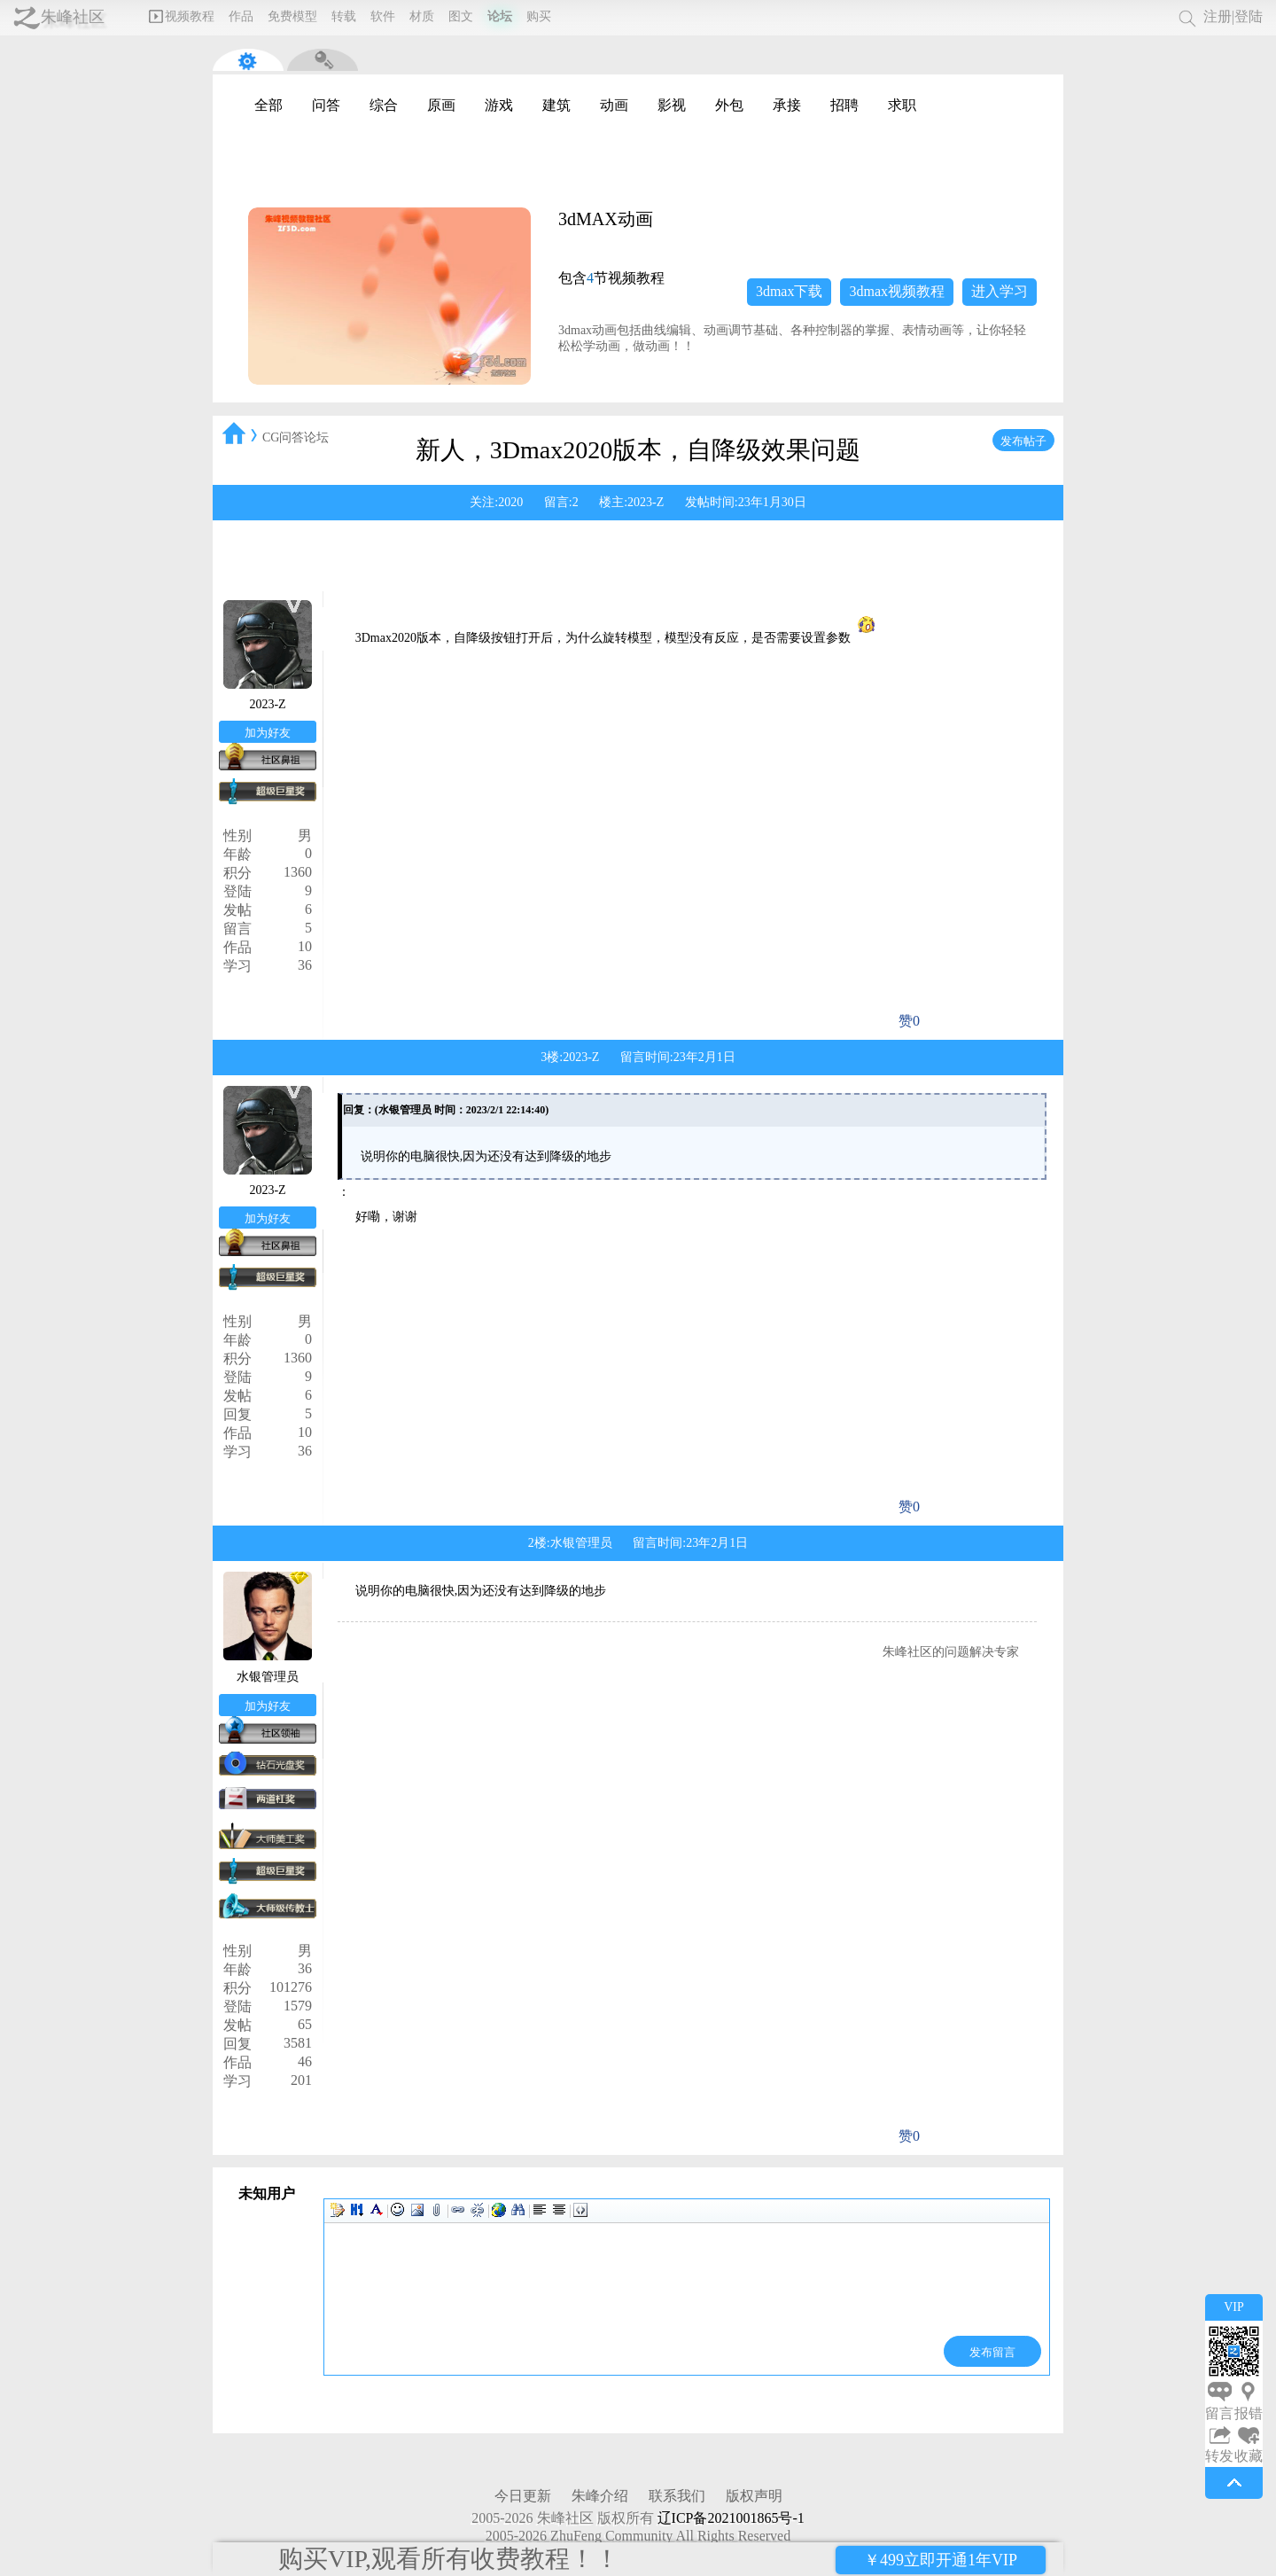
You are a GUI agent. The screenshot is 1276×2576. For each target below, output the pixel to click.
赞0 (909, 1020)
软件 (382, 16)
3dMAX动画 (605, 219)
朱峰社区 (73, 17)
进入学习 (999, 291)
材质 (421, 16)
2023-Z (645, 502)
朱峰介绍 (600, 2495)
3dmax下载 (789, 291)
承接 (787, 105)
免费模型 (292, 16)
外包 (729, 105)
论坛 (499, 16)
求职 (902, 105)
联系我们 (677, 2495)
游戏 (499, 105)
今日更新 (522, 2495)
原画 (441, 105)
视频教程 (181, 16)
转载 (343, 16)
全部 (268, 105)
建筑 (556, 105)
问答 (326, 105)
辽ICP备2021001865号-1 (731, 2517)
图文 (460, 16)
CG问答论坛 (295, 437)
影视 (671, 105)
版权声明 (754, 2495)
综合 (384, 105)
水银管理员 (581, 1543)
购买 (538, 16)
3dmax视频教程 (897, 291)
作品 (241, 16)
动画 (614, 105)
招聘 (844, 105)
